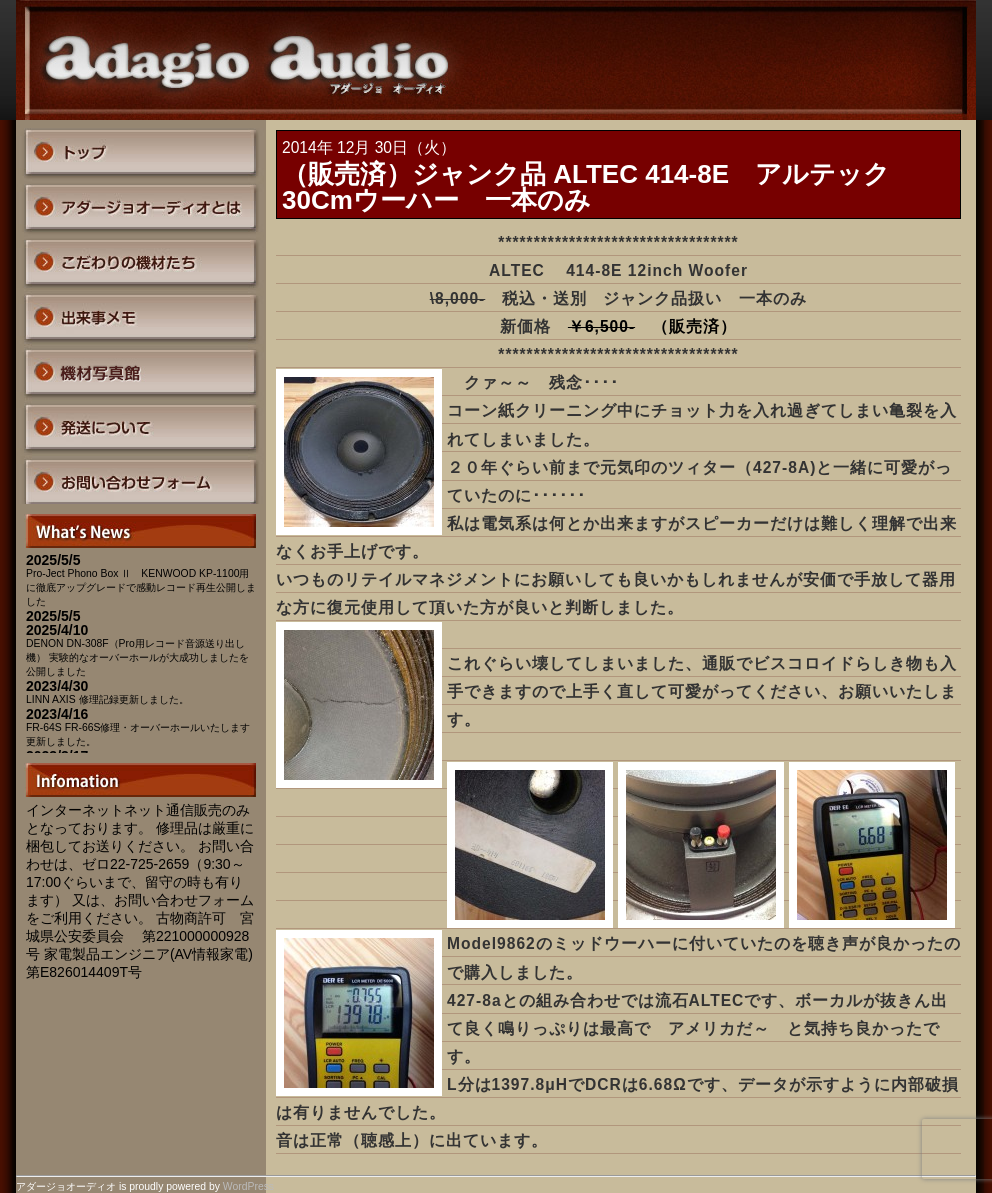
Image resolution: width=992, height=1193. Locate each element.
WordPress (248, 1186)
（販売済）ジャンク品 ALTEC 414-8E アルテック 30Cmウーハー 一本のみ (599, 187)
